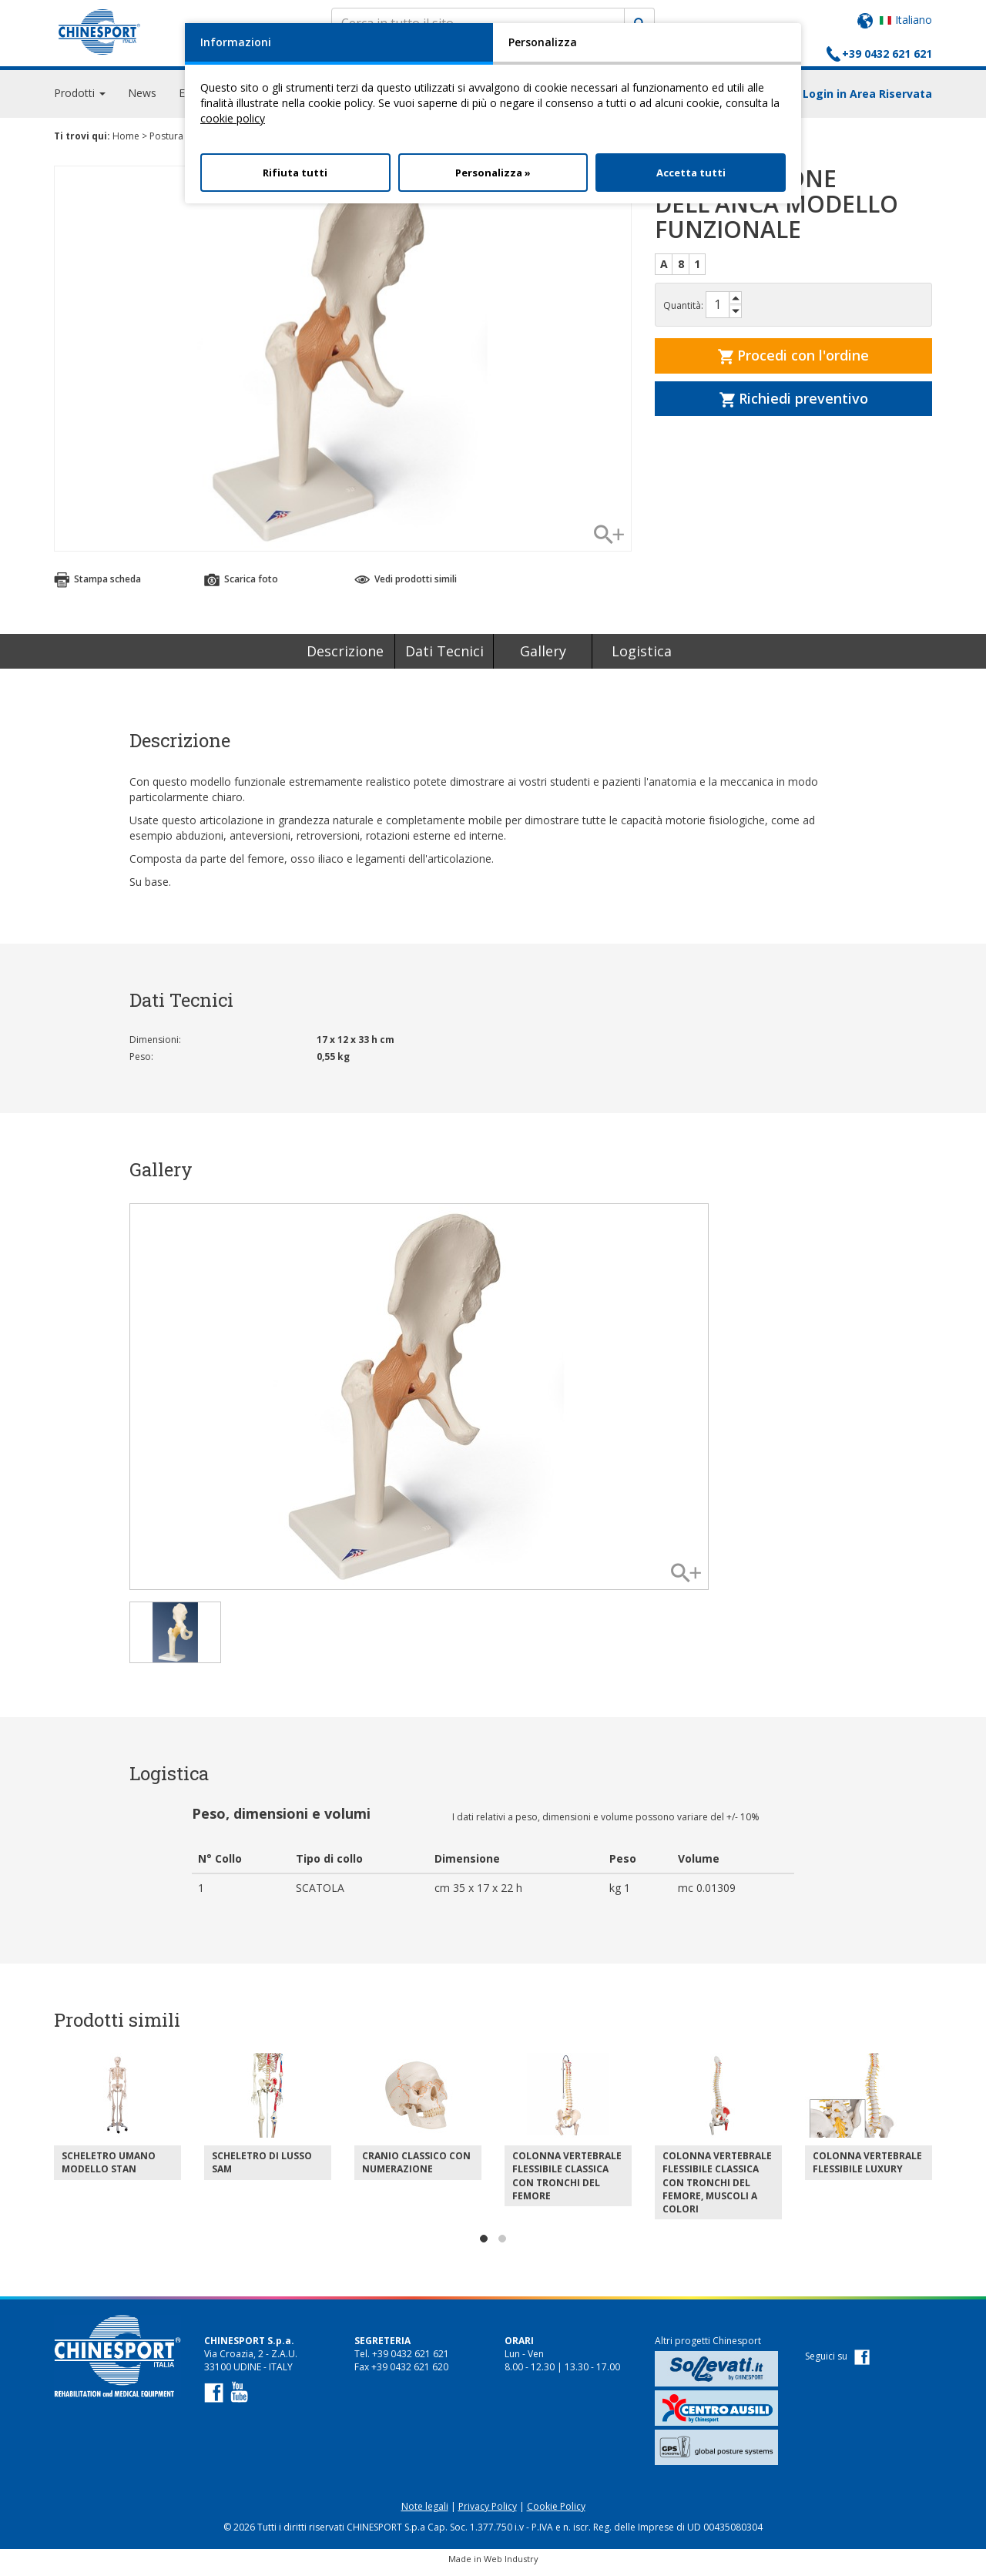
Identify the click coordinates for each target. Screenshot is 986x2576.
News (142, 99)
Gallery (543, 658)
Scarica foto (241, 585)
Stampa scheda (97, 585)
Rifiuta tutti (295, 172)
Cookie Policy (556, 2513)
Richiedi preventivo (793, 405)
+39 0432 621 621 (887, 53)
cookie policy (232, 118)
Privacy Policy (487, 2513)
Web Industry (511, 2565)
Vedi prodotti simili (405, 585)
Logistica (642, 658)
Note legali (424, 2513)
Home (125, 142)
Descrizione (345, 658)
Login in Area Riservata (867, 100)
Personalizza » (493, 172)
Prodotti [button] (80, 99)
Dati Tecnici (444, 658)
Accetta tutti (691, 172)
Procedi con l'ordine (793, 362)
